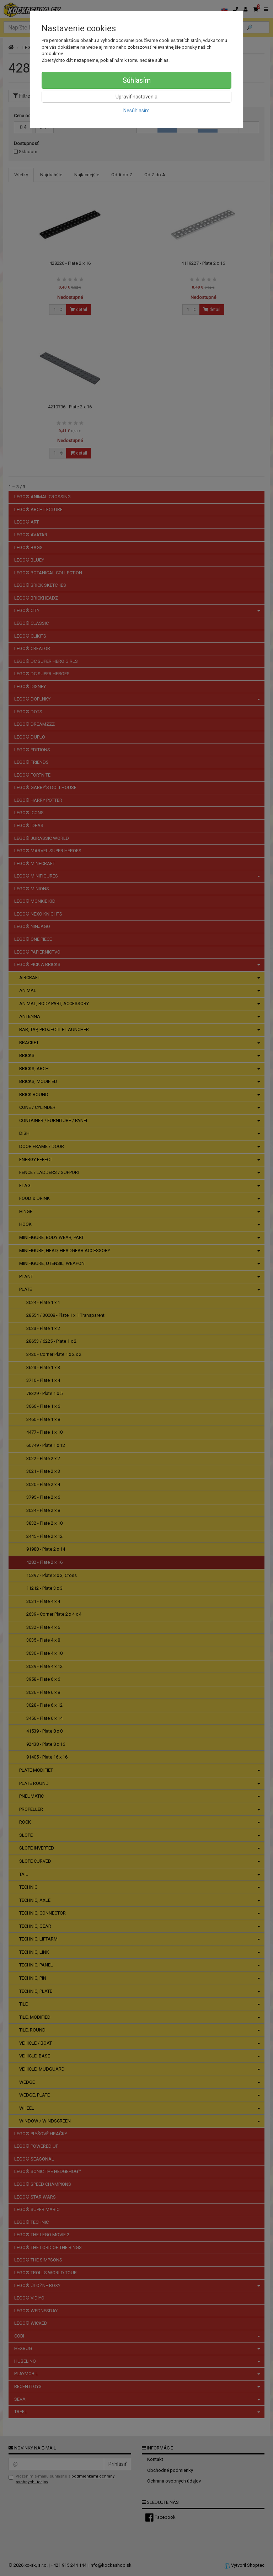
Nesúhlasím (136, 110)
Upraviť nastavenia (136, 97)
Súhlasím (137, 80)
